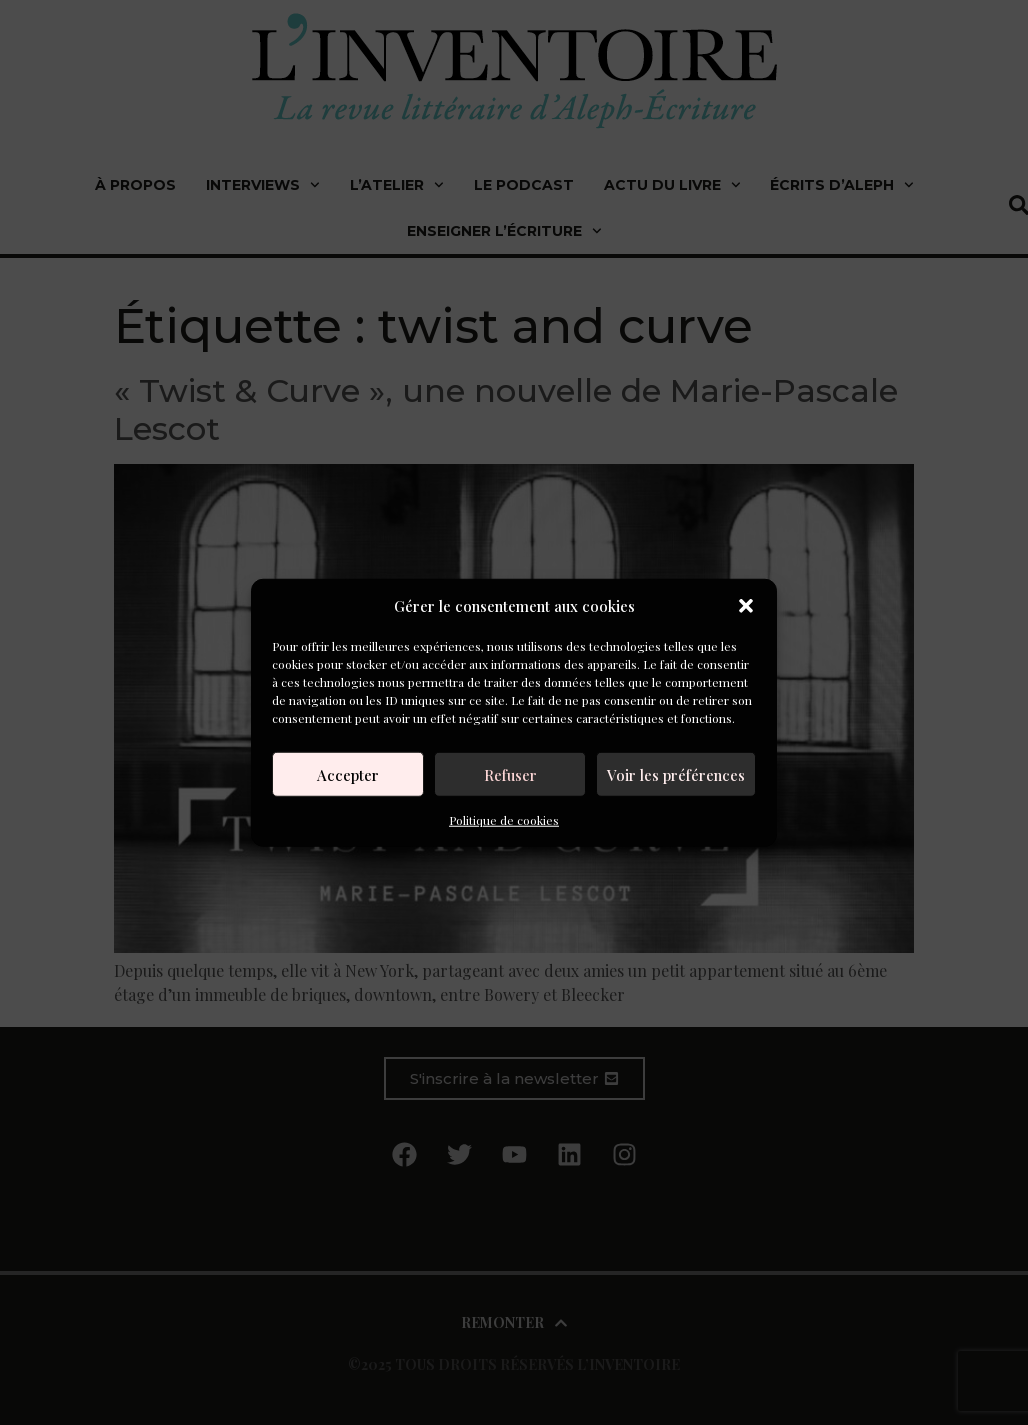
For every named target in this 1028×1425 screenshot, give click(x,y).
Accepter (348, 774)
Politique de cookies (504, 820)
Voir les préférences (676, 774)
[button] (746, 606)
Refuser (510, 774)
